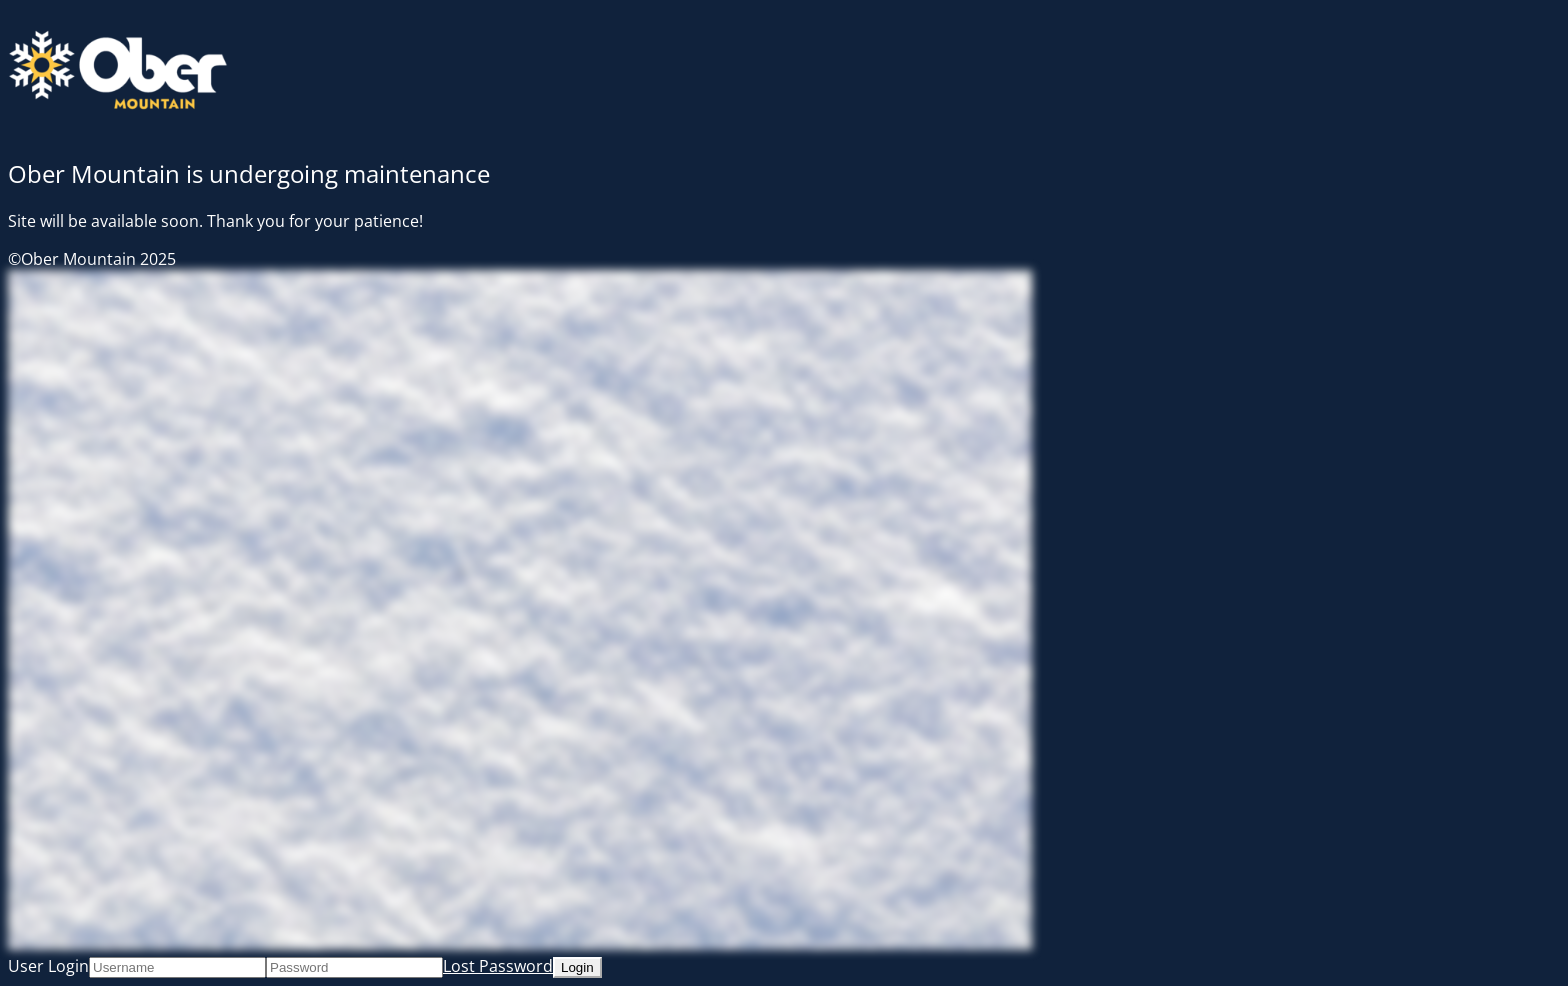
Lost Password (498, 966)
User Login (48, 966)
